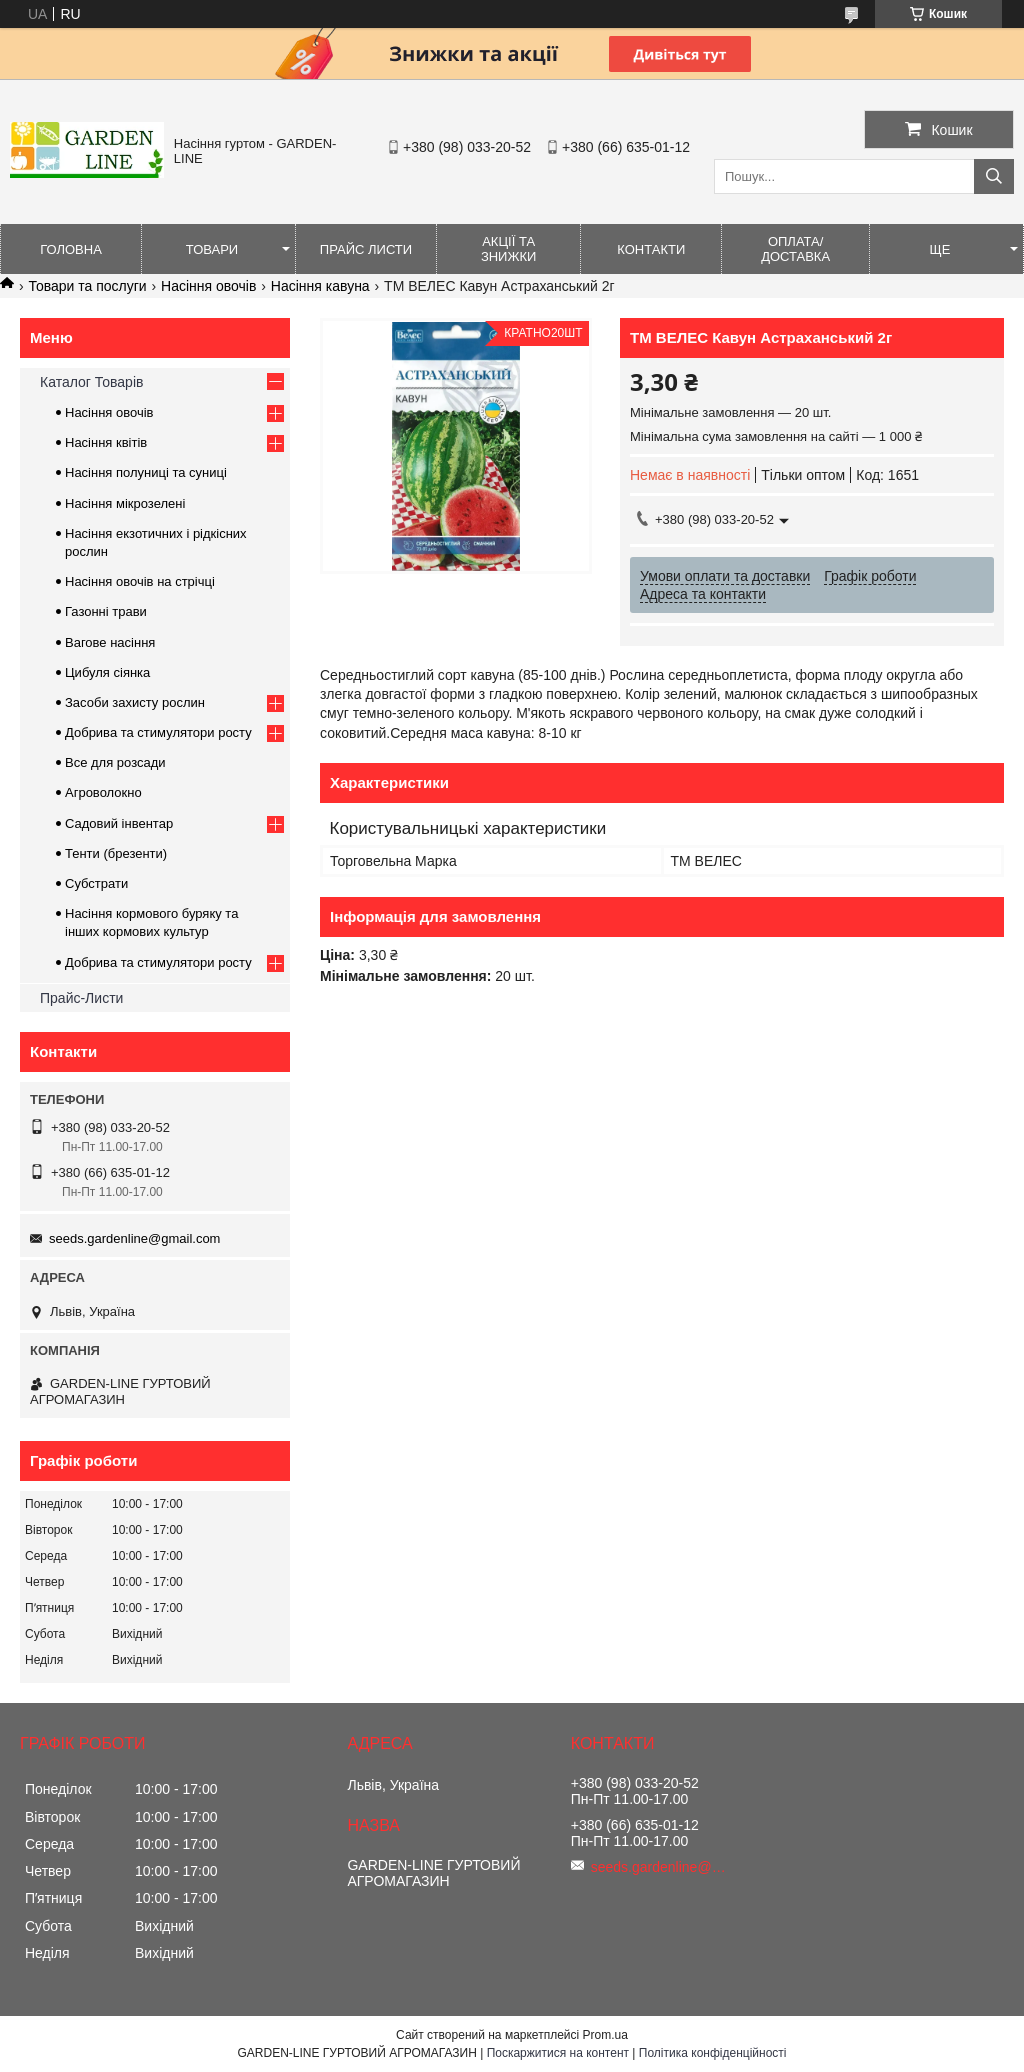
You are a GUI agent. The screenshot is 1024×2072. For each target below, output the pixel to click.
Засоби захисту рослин (135, 702)
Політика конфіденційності (713, 2053)
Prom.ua (605, 2035)
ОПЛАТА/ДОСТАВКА (795, 249)
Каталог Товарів (91, 382)
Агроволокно (103, 792)
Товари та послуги (87, 286)
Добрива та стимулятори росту (158, 732)
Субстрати (96, 883)
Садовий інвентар (119, 823)
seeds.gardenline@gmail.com (134, 1238)
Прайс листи (366, 249)
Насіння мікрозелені (125, 503)
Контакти (651, 249)
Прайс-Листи (81, 998)
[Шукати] (994, 176)
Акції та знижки (509, 249)
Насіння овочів (208, 286)
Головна (71, 249)
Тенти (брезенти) (116, 853)
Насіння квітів (106, 442)
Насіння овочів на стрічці (140, 581)
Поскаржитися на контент (558, 2053)
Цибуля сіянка (107, 672)
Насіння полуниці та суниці (146, 472)
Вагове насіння (110, 642)
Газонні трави (106, 611)
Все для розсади (115, 762)
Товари (212, 249)
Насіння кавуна (320, 286)
